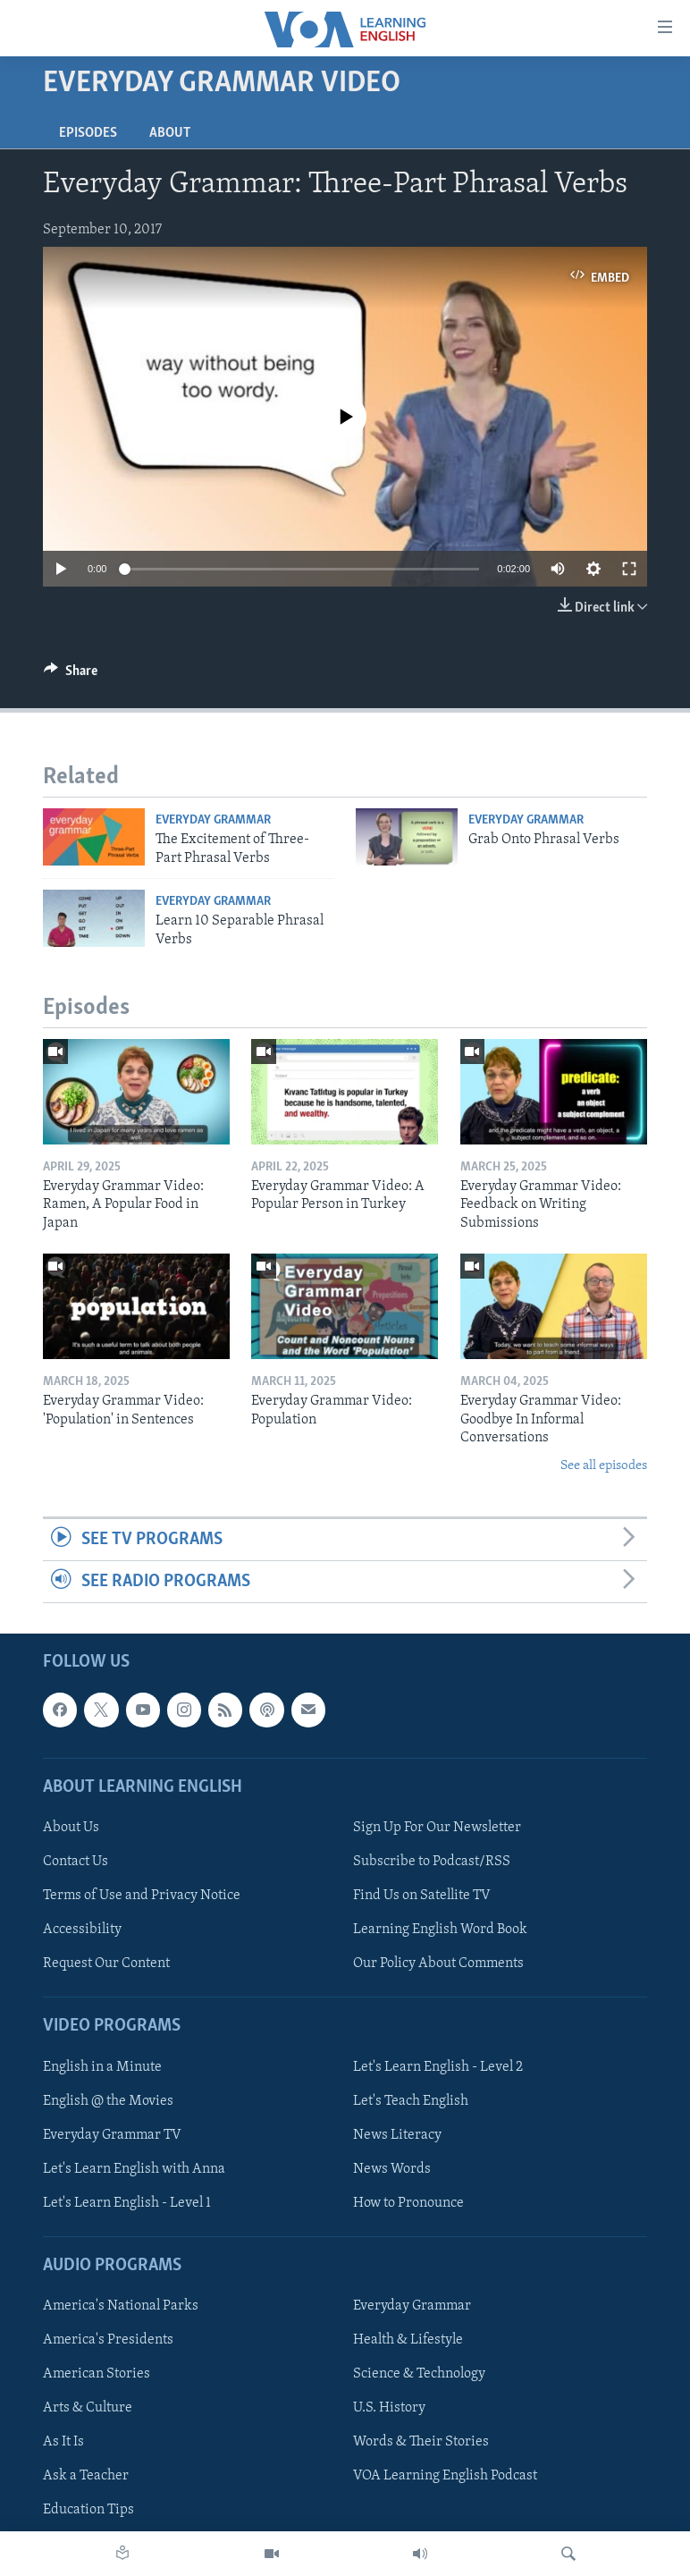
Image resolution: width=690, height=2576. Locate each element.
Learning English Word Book (440, 1930)
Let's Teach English (410, 2101)
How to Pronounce (408, 2203)
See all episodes (603, 1466)
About (169, 133)
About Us (71, 1827)
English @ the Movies (108, 2101)
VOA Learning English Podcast (445, 2477)
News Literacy (397, 2135)
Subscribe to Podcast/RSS (431, 1861)
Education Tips (88, 2511)
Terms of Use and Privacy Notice (141, 1896)
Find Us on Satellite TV (422, 1896)
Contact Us (75, 1861)
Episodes (88, 133)
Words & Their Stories (421, 2443)
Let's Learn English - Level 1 (127, 2203)
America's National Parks (120, 2307)
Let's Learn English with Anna (134, 2169)
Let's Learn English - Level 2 (438, 2067)
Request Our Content (106, 1964)
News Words (392, 2169)
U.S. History (389, 2409)
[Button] (70, 675)
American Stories (96, 2375)
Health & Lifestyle (408, 2341)
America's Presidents (108, 2341)
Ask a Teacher (86, 2477)
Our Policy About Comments (438, 1964)
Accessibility (82, 1930)
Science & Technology (419, 2375)
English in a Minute (102, 2067)
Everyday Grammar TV (112, 2135)
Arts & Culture (87, 2409)
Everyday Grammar (213, 820)
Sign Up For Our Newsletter (437, 1827)
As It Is (63, 2443)
